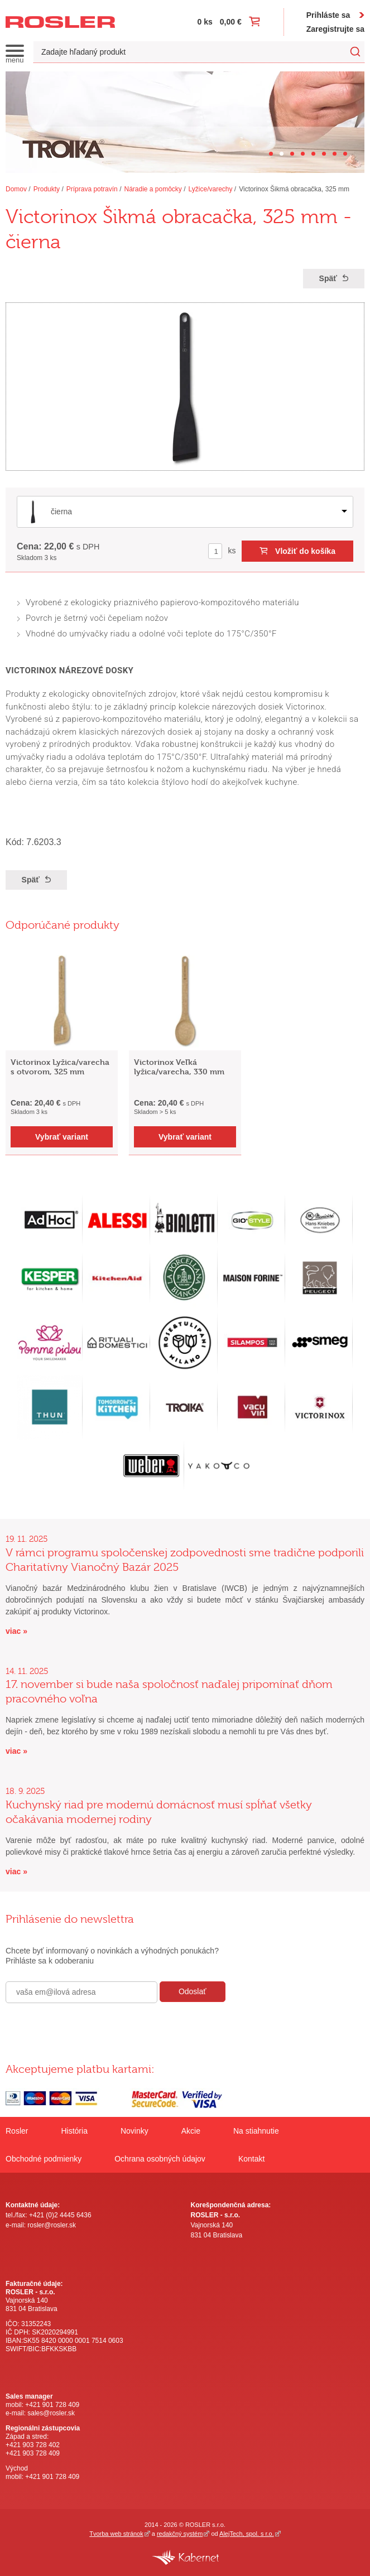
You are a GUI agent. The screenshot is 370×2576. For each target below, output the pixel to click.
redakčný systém (180, 2533)
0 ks (205, 21)
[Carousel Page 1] (271, 154)
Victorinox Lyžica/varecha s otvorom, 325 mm (60, 1066)
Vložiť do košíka (305, 551)
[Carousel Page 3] (292, 154)
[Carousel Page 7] (335, 154)
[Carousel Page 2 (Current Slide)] (281, 154)
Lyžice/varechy (211, 189)
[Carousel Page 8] (345, 154)
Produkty (46, 189)
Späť (328, 278)
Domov (16, 189)
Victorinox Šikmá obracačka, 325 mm (294, 189)
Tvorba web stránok (116, 2533)
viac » (16, 1631)
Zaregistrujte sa (335, 29)
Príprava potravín (92, 189)
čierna (61, 511)
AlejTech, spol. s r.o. (246, 2533)
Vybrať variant (61, 1136)
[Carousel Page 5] (313, 154)
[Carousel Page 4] (303, 154)
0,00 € (231, 21)
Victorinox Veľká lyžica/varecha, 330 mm (179, 1066)
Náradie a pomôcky (152, 189)
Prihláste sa (328, 15)
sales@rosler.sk (51, 2413)
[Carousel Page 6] (324, 154)
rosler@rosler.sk (51, 2225)
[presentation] (90, 2027)
